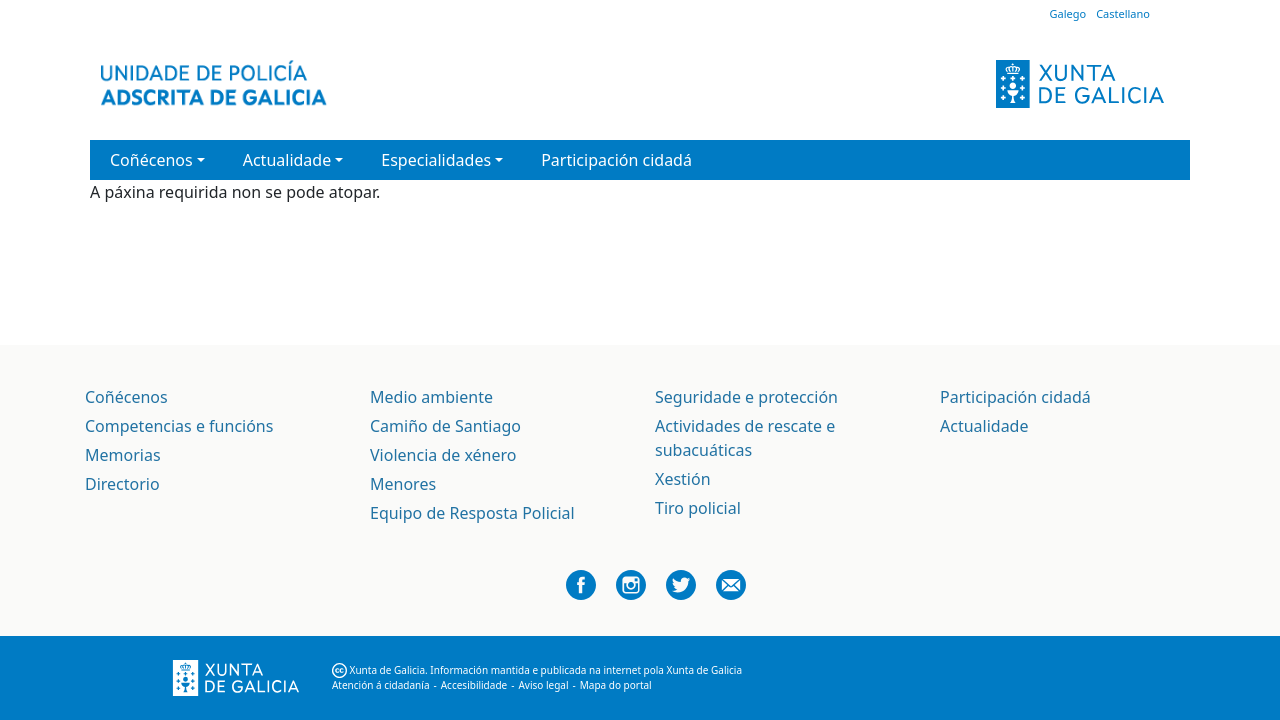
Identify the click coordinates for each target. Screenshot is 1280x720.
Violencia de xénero (443, 455)
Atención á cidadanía (381, 685)
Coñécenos (126, 397)
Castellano (1123, 13)
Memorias (123, 455)
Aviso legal (543, 685)
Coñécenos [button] (151, 160)
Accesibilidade (474, 685)
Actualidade (984, 426)
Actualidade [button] (287, 160)
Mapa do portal (616, 685)
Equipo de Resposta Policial (472, 513)
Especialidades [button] (436, 160)
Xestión (683, 479)
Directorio (122, 484)
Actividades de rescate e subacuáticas (745, 438)
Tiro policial (698, 508)
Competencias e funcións (179, 426)
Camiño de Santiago (445, 426)
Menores (403, 484)
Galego (1067, 13)
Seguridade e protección (746, 397)
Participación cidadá (616, 160)
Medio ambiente (431, 397)
